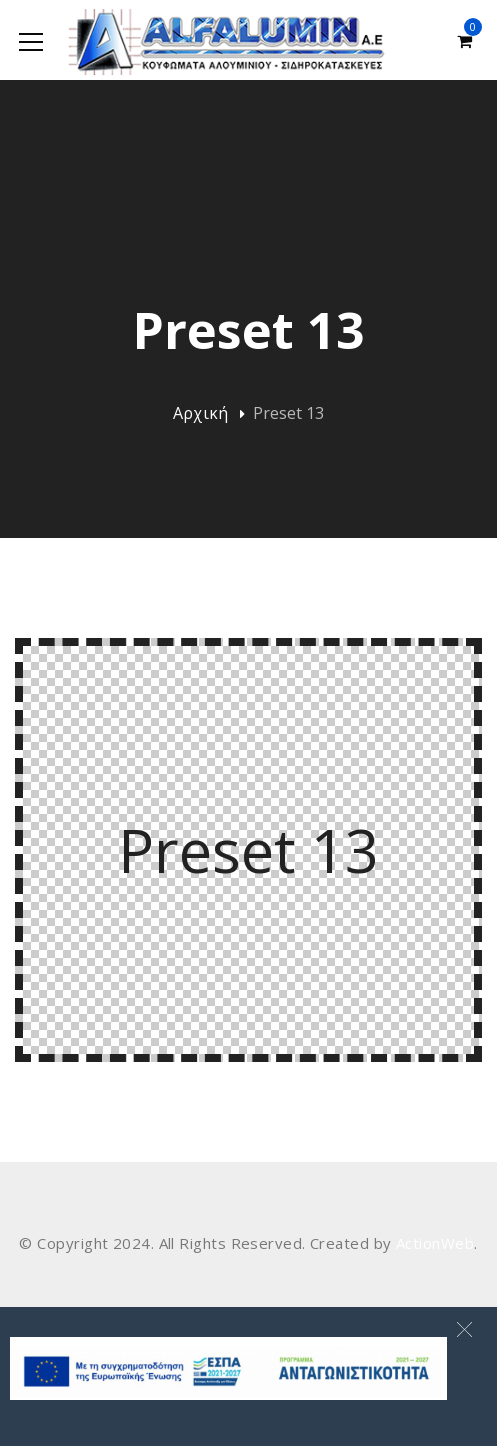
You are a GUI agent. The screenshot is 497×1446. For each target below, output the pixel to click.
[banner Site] (228, 1368)
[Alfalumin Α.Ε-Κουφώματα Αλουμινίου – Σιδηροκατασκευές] (228, 40)
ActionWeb (435, 1243)
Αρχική (200, 413)
